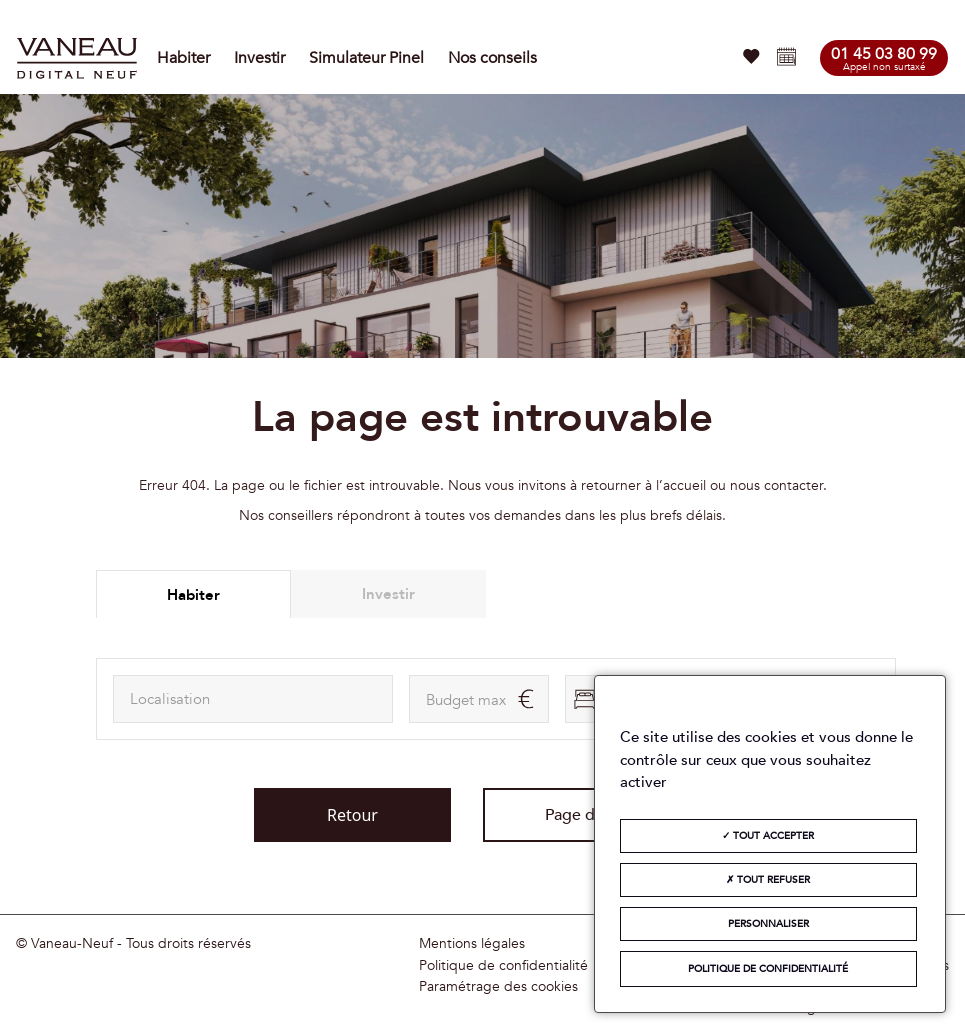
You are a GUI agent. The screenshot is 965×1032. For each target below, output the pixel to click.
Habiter (183, 58)
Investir (259, 58)
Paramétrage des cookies (498, 987)
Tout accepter (768, 836)
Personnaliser (768, 924)
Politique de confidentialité (503, 966)
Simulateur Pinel (366, 58)
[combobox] (253, 699)
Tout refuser (768, 880)
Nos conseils (492, 58)
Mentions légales (472, 944)
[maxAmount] (479, 699)
